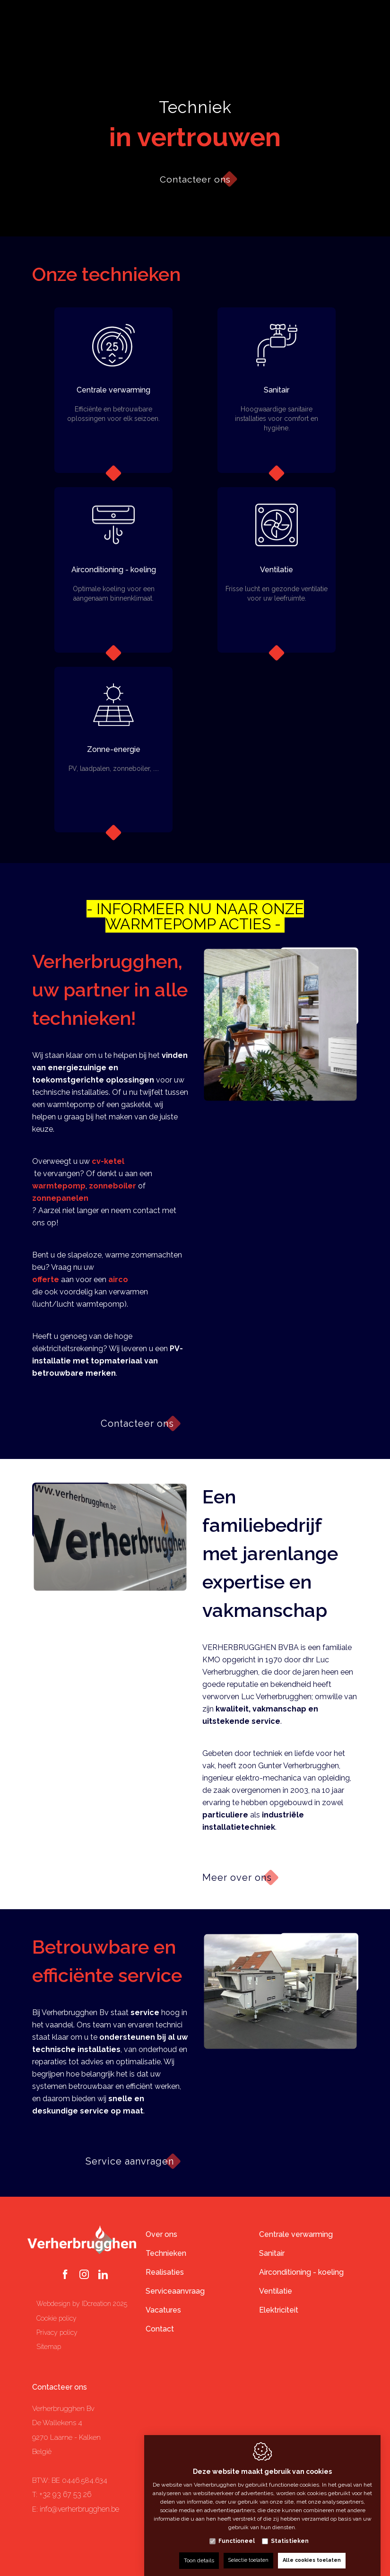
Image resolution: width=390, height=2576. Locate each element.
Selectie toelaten (245, 2551)
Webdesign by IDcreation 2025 (81, 2303)
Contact (160, 2328)
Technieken (166, 2253)
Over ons (161, 2234)
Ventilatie (275, 2291)
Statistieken (290, 2531)
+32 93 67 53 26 (65, 2494)
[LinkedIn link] (103, 2275)
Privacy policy (57, 2332)
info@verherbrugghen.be (79, 2509)
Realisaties (165, 2272)
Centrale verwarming (296, 2234)
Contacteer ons (59, 2387)
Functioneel (236, 2531)
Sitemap (48, 2346)
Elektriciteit (278, 2309)
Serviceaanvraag (175, 2291)
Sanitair (272, 2253)
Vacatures (163, 2309)
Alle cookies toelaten (313, 2551)
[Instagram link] (84, 2275)
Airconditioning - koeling (301, 2272)
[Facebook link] (65, 2275)
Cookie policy (56, 2318)
